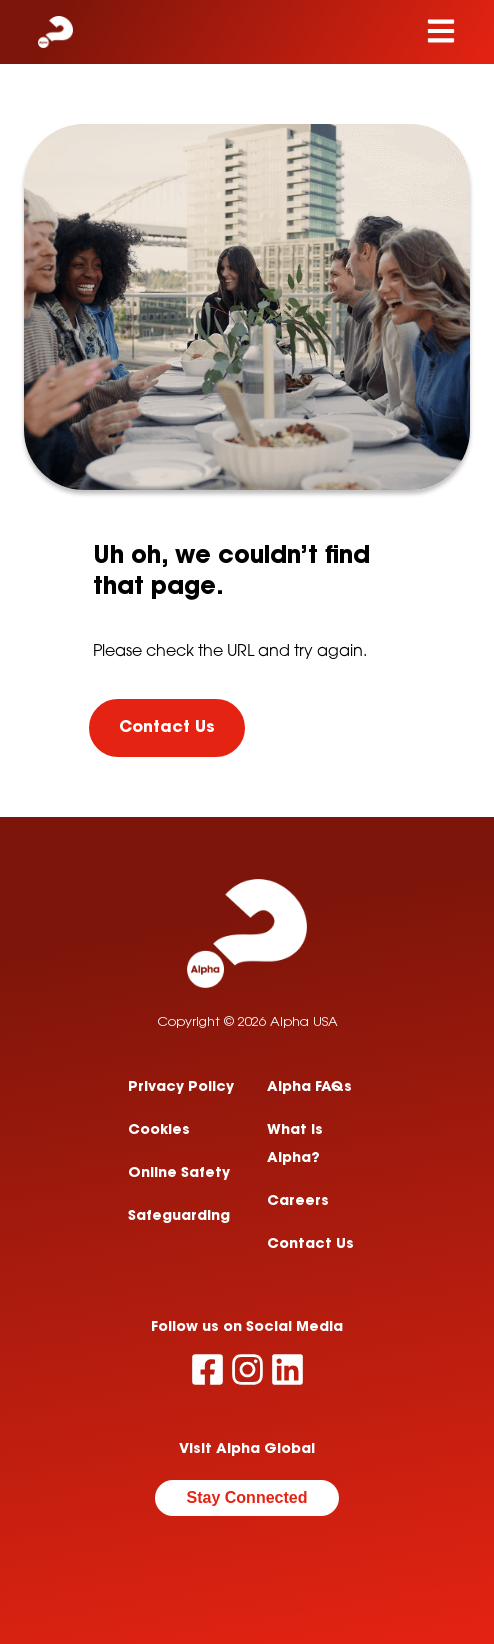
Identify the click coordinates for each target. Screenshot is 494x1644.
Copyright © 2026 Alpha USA (247, 1022)
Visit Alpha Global (247, 1450)
